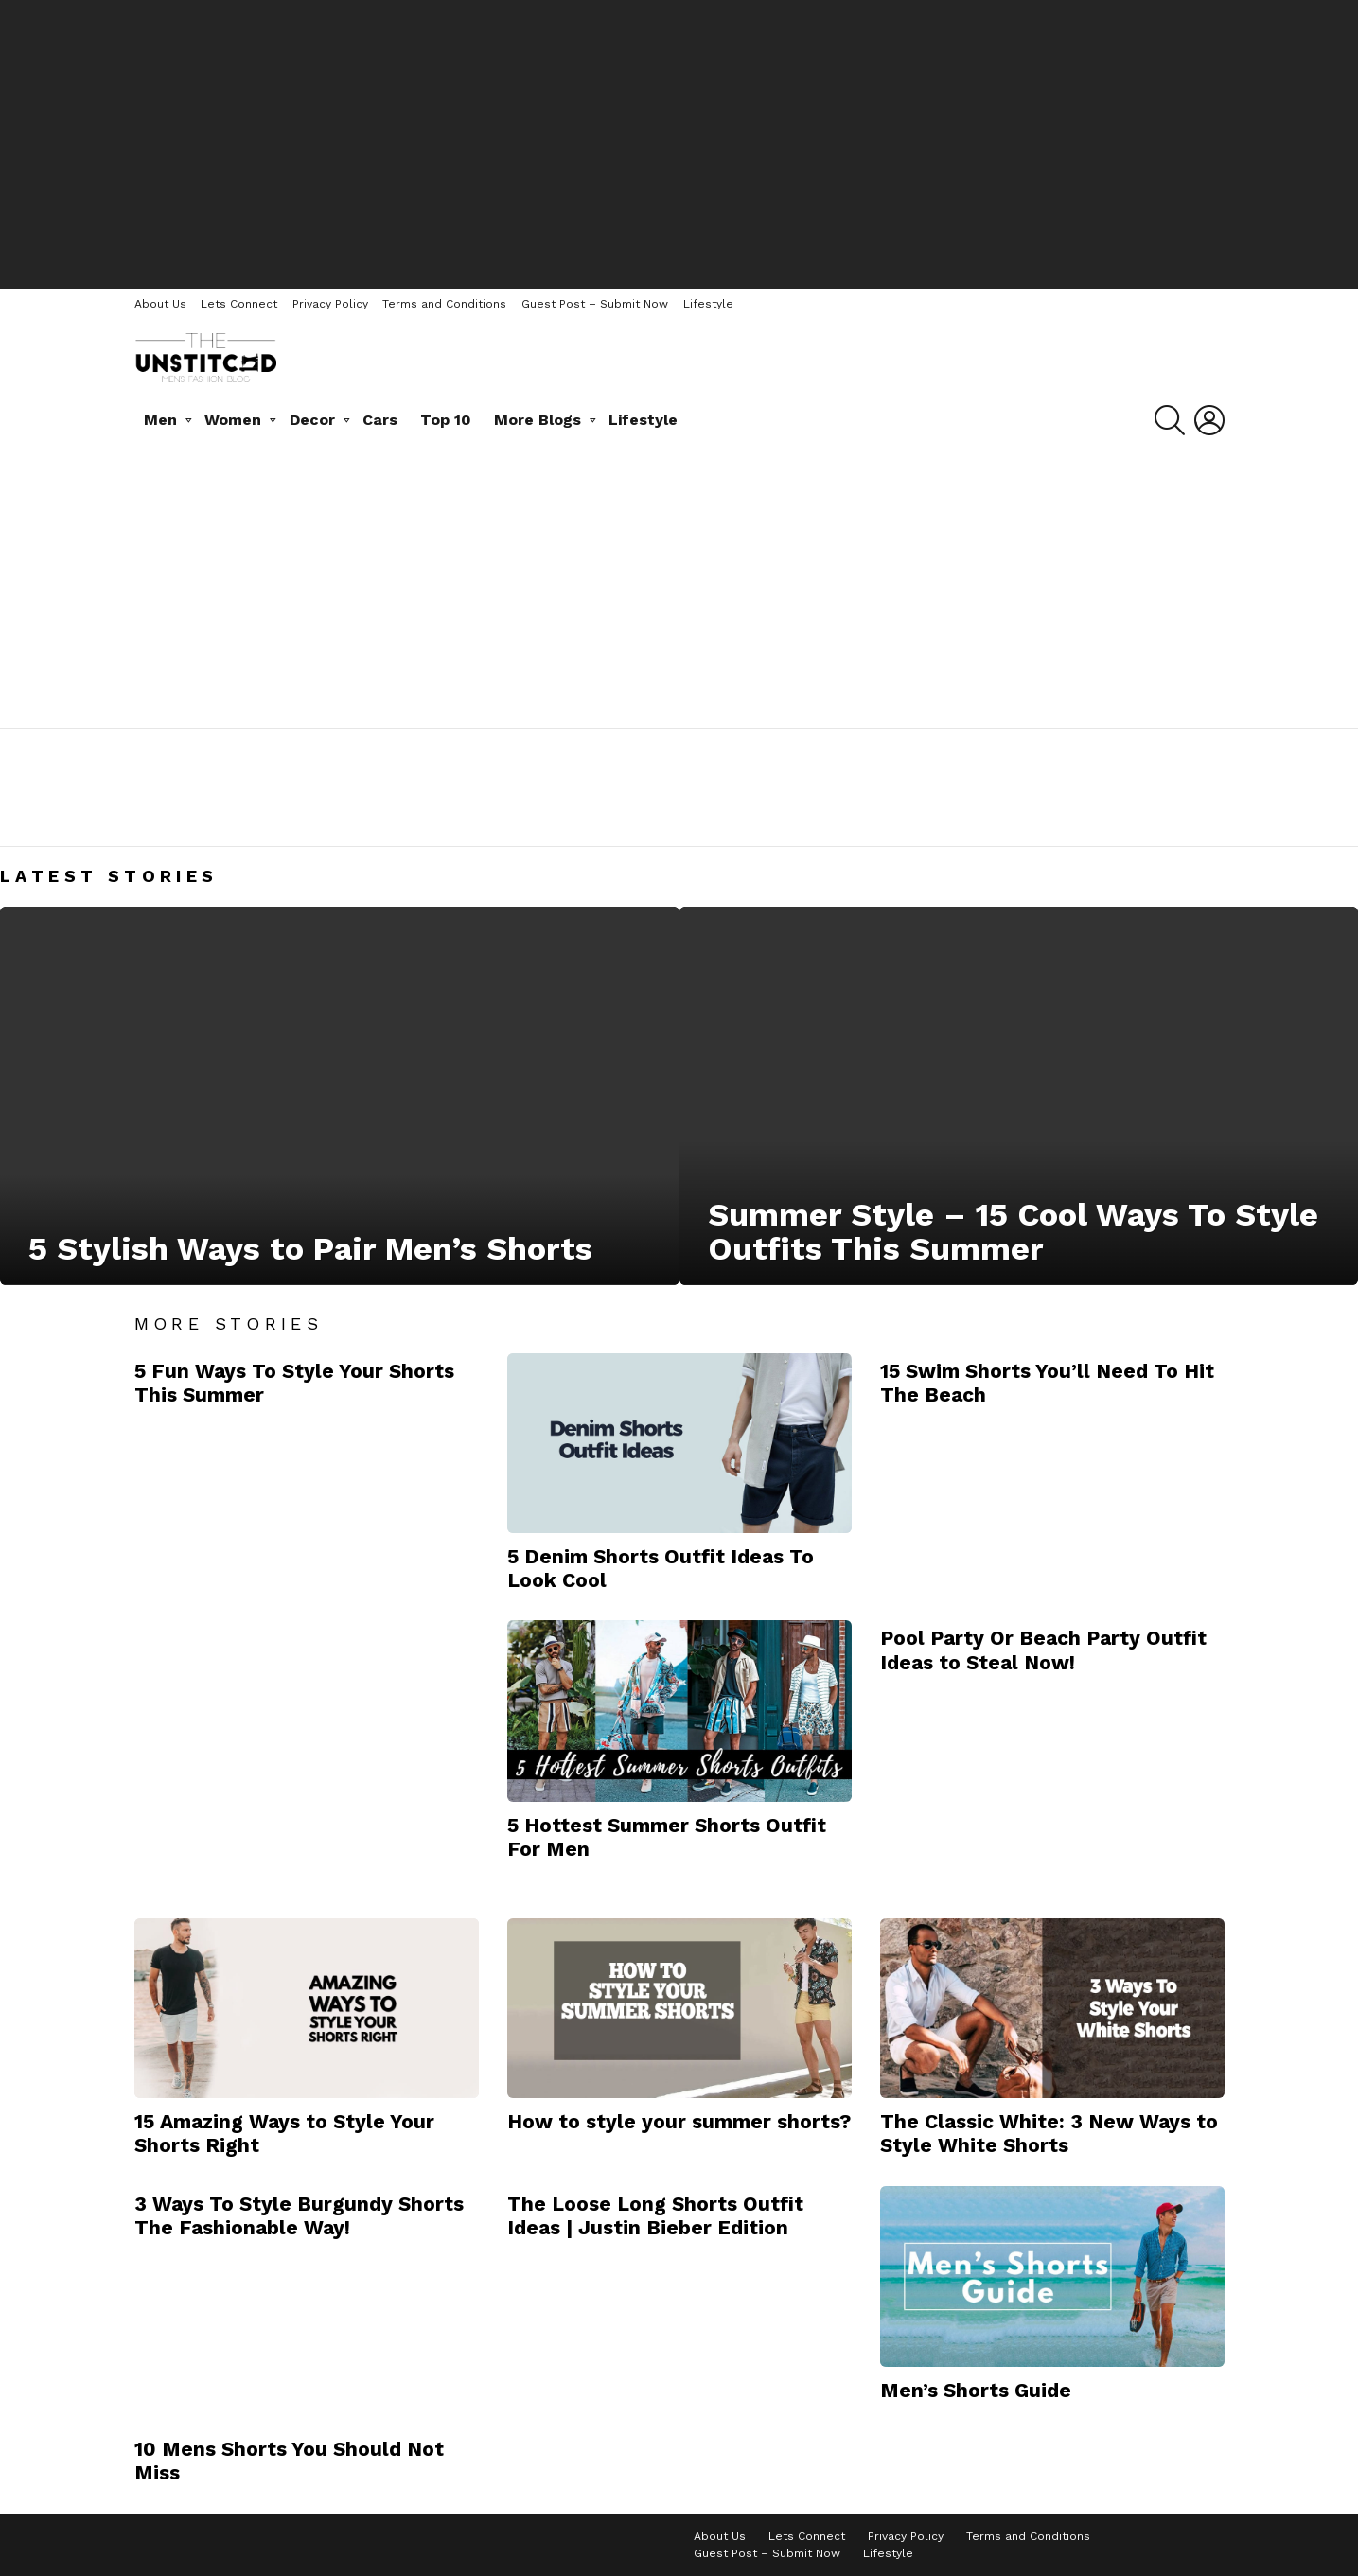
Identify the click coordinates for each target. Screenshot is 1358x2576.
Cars (379, 420)
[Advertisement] (679, 142)
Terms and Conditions (444, 303)
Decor (312, 420)
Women (232, 420)
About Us (160, 303)
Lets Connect (239, 303)
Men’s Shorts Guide (975, 2390)
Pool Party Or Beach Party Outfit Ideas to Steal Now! (1043, 1649)
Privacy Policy (330, 303)
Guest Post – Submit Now (594, 303)
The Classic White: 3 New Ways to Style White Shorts (1049, 2133)
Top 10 (445, 420)
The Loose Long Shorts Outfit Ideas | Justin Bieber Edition (655, 2215)
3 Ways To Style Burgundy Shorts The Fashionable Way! (299, 2215)
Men (160, 420)
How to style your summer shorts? (679, 2121)
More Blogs (537, 420)
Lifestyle (708, 303)
